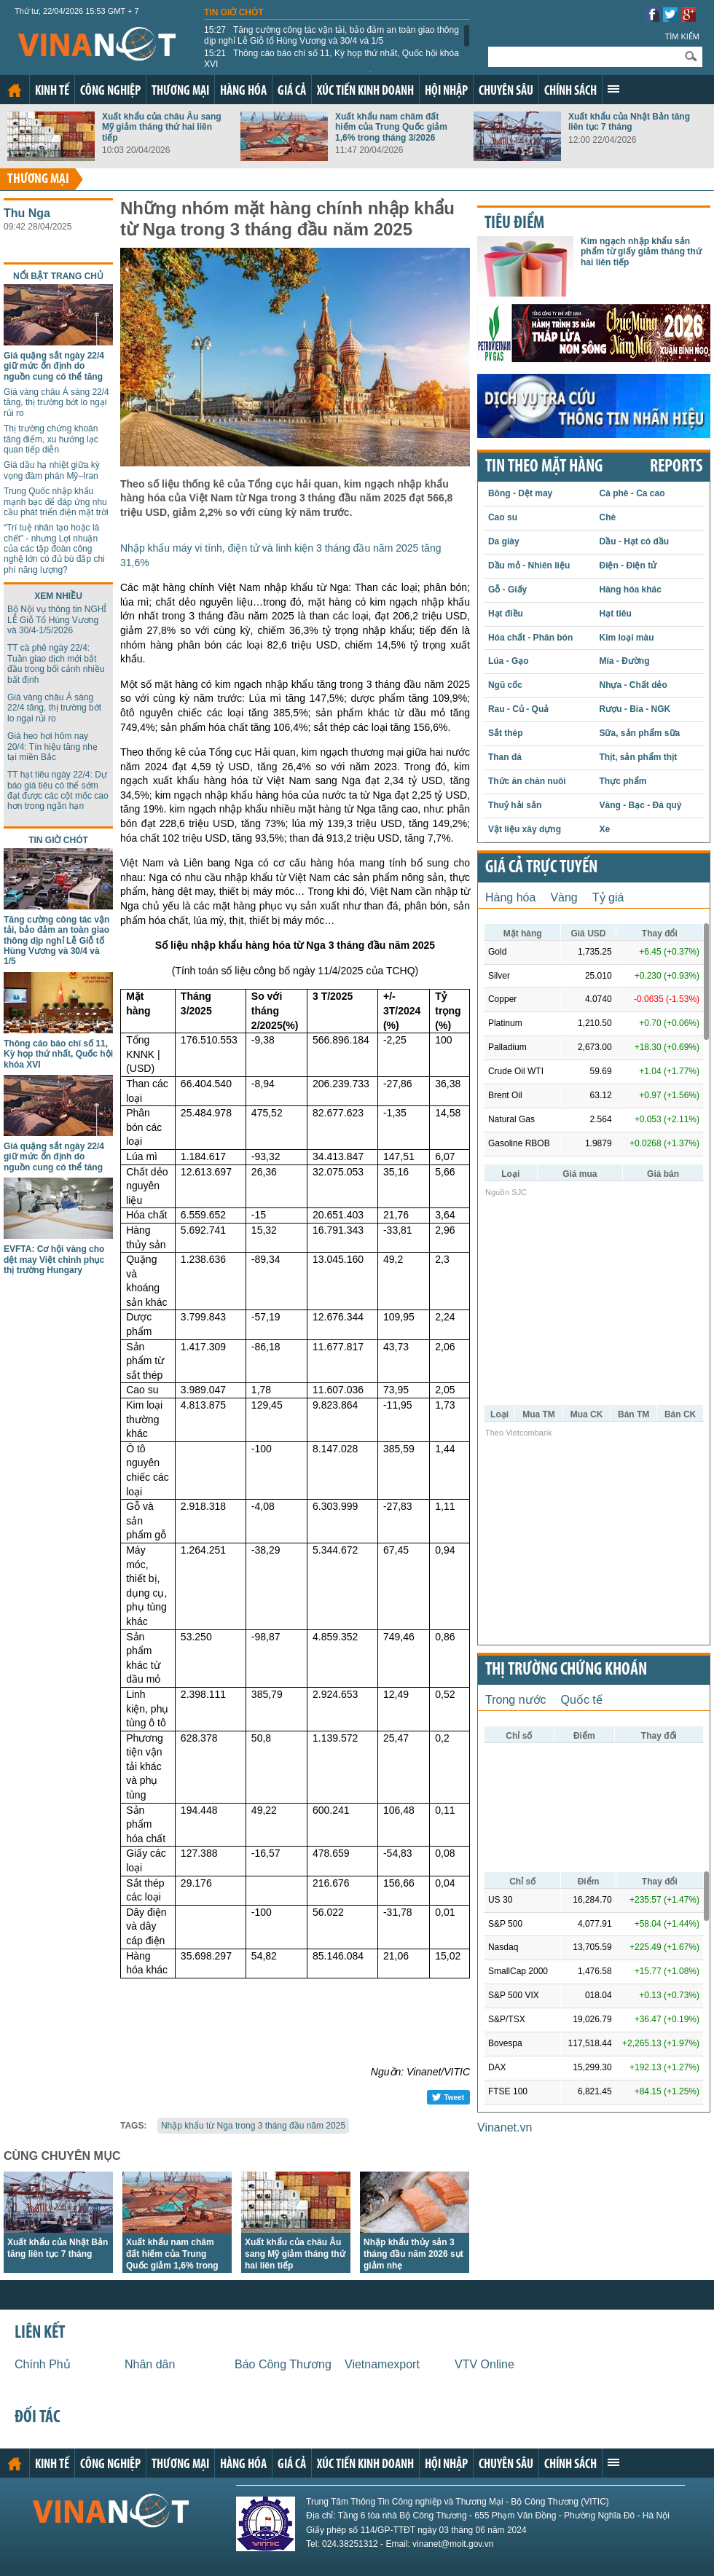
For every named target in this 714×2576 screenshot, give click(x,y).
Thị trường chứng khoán (566, 1670)
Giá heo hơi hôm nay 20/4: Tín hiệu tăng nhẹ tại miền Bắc (52, 746)
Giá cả (292, 91)
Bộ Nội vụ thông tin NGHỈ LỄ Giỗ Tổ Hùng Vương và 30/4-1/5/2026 (56, 619)
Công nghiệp (110, 91)
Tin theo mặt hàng (544, 467)
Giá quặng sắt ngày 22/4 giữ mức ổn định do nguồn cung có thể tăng (54, 366)
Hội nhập (446, 91)
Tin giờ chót (234, 12)
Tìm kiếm (681, 36)
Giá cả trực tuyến (541, 868)
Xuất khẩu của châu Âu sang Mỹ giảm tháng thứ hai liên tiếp (161, 127)
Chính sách (570, 91)
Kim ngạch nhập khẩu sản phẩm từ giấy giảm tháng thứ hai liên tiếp (641, 251)
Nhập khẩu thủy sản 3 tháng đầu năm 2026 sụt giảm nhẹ (413, 2254)
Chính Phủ (43, 2364)
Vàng (563, 897)
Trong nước (515, 1700)
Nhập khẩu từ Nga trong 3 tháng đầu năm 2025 (253, 2126)
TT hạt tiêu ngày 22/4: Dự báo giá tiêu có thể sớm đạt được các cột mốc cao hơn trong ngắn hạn (58, 790)
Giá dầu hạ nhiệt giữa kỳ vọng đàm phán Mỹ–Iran (52, 470)
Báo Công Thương (283, 2364)
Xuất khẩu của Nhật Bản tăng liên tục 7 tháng (629, 121)
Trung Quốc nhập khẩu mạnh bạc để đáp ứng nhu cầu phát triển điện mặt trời (56, 501)
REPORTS (676, 467)
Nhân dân (150, 2364)
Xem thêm (613, 89)
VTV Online (484, 2364)
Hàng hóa (243, 91)
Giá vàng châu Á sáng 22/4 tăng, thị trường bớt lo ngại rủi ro (56, 402)
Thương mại (180, 91)
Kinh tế (52, 91)
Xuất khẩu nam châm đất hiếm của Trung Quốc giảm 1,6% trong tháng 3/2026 (391, 127)
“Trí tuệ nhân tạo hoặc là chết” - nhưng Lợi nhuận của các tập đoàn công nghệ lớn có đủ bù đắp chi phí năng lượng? (54, 548)
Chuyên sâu (506, 91)
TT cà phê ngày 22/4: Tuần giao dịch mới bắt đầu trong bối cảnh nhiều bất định (55, 663)
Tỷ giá (608, 897)
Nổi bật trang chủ (58, 276)
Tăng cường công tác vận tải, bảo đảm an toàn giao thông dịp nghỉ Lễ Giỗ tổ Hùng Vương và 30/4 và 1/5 (331, 35)
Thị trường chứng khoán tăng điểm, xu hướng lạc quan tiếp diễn (51, 439)
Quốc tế (582, 1700)
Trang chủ (14, 90)
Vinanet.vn (504, 2127)
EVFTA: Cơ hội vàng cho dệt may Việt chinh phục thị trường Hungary (54, 1259)
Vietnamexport (382, 2364)
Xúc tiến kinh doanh (365, 91)
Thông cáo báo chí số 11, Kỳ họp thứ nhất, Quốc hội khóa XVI (331, 58)
